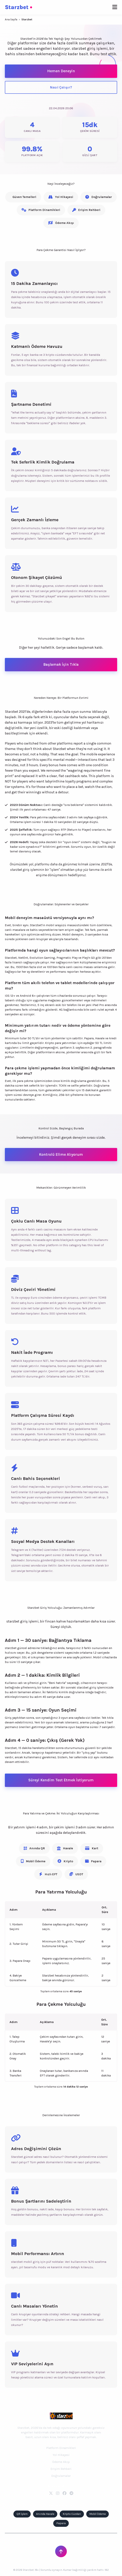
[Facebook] (64, 2493)
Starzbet (18, 7)
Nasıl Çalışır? (61, 87)
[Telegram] (71, 2493)
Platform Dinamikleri (41, 210)
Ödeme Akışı (61, 223)
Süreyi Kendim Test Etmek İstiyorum (61, 1780)
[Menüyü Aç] (114, 7)
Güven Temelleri (24, 197)
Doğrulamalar (98, 197)
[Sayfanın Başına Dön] (61, 2551)
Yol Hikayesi (60, 197)
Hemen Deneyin (61, 71)
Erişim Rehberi (86, 210)
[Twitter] (51, 2493)
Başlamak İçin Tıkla (61, 664)
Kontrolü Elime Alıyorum (61, 1154)
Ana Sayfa (11, 19)
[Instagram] (57, 2493)
